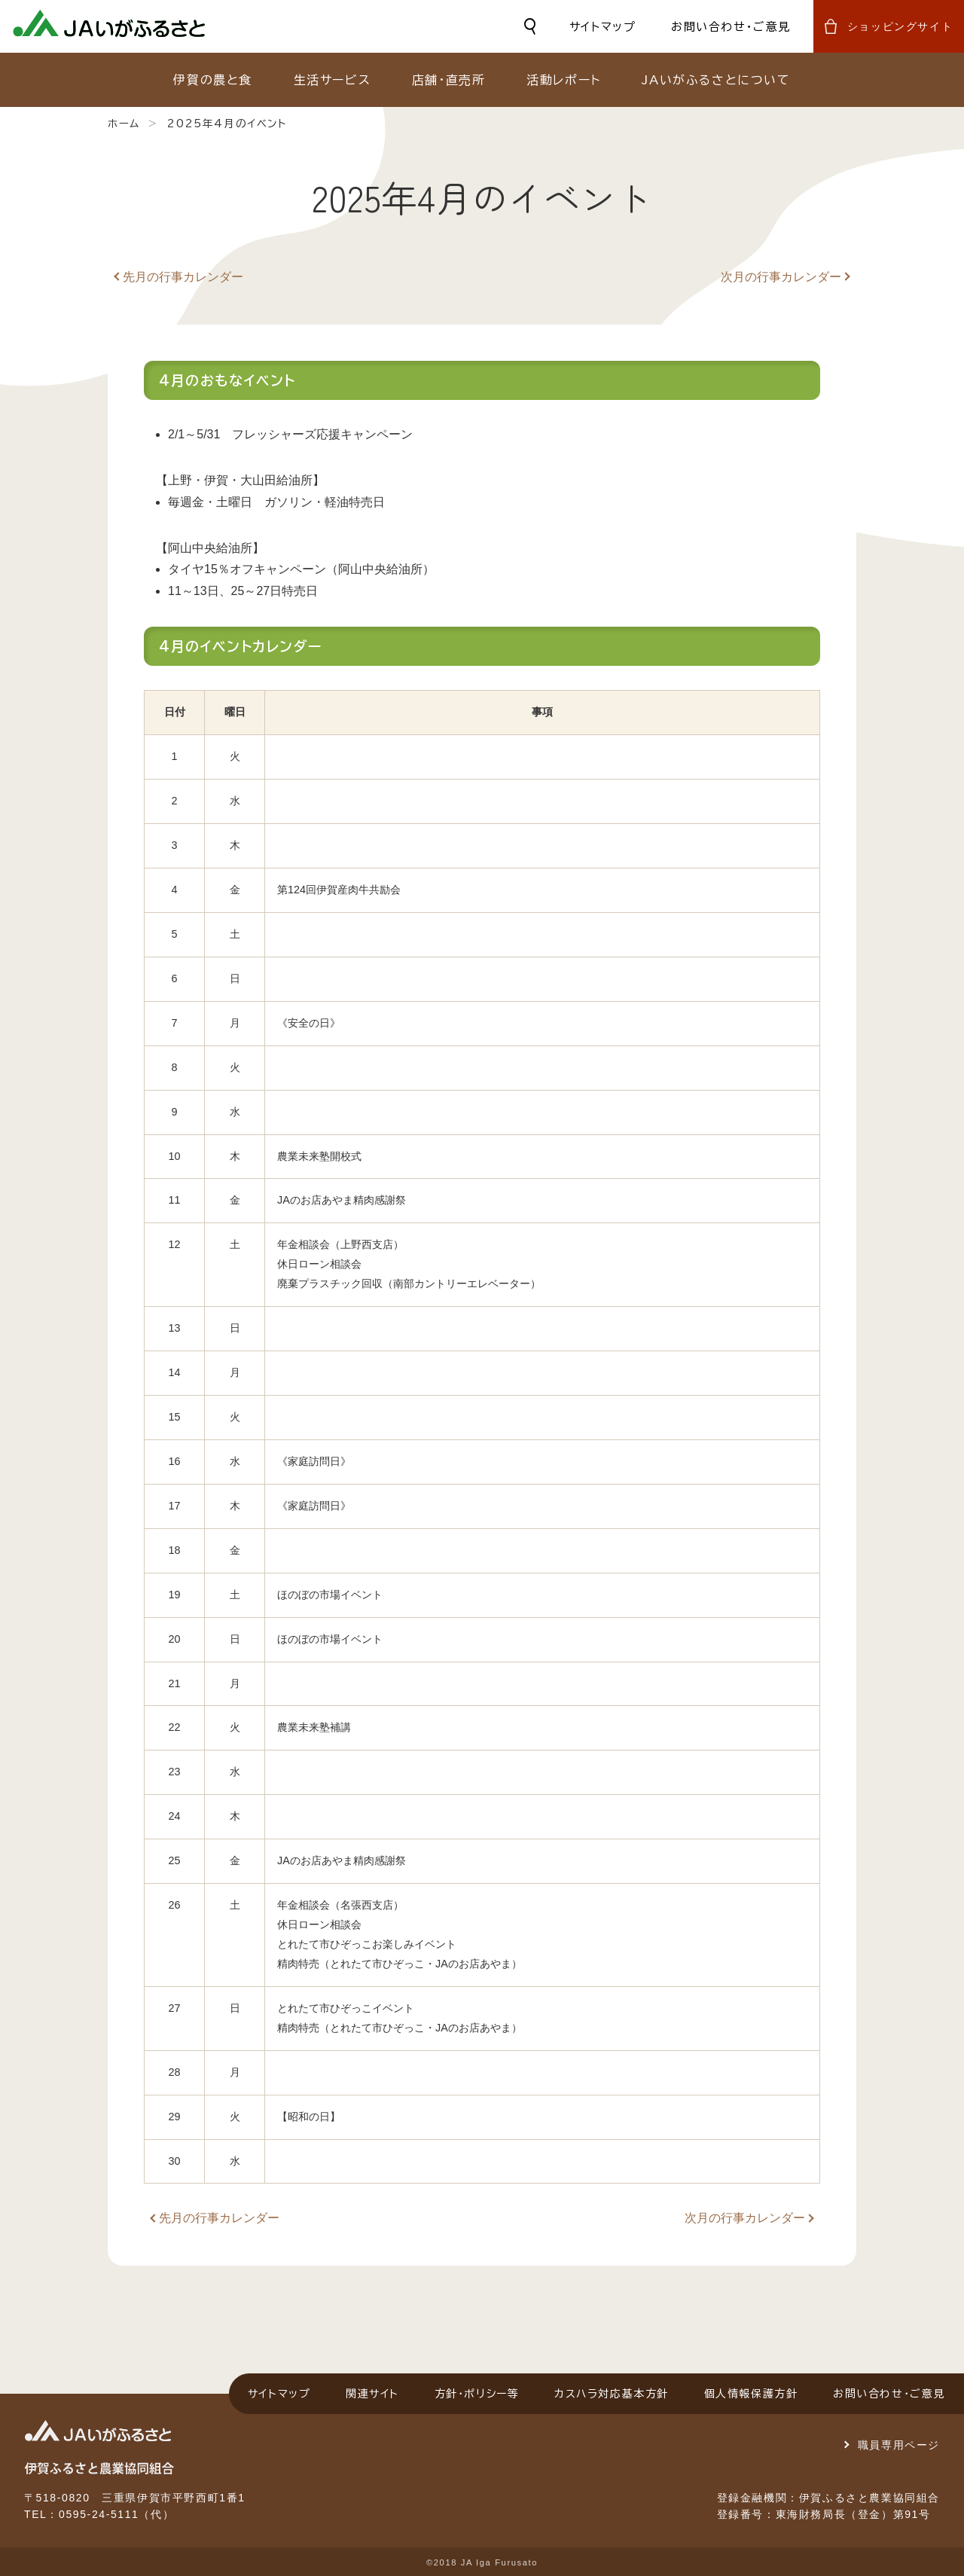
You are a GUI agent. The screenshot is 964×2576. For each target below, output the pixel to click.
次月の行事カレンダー (781, 276)
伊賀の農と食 (212, 80)
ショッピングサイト (900, 26)
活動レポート (563, 80)
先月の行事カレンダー (183, 276)
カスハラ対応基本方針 (611, 2393)
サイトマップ (602, 26)
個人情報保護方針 (751, 2393)
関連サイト (372, 2393)
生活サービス (332, 80)
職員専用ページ (899, 2445)
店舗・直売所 (449, 80)
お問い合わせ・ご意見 (731, 26)
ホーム (124, 123)
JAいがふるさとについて (716, 80)
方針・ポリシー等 (477, 2393)
